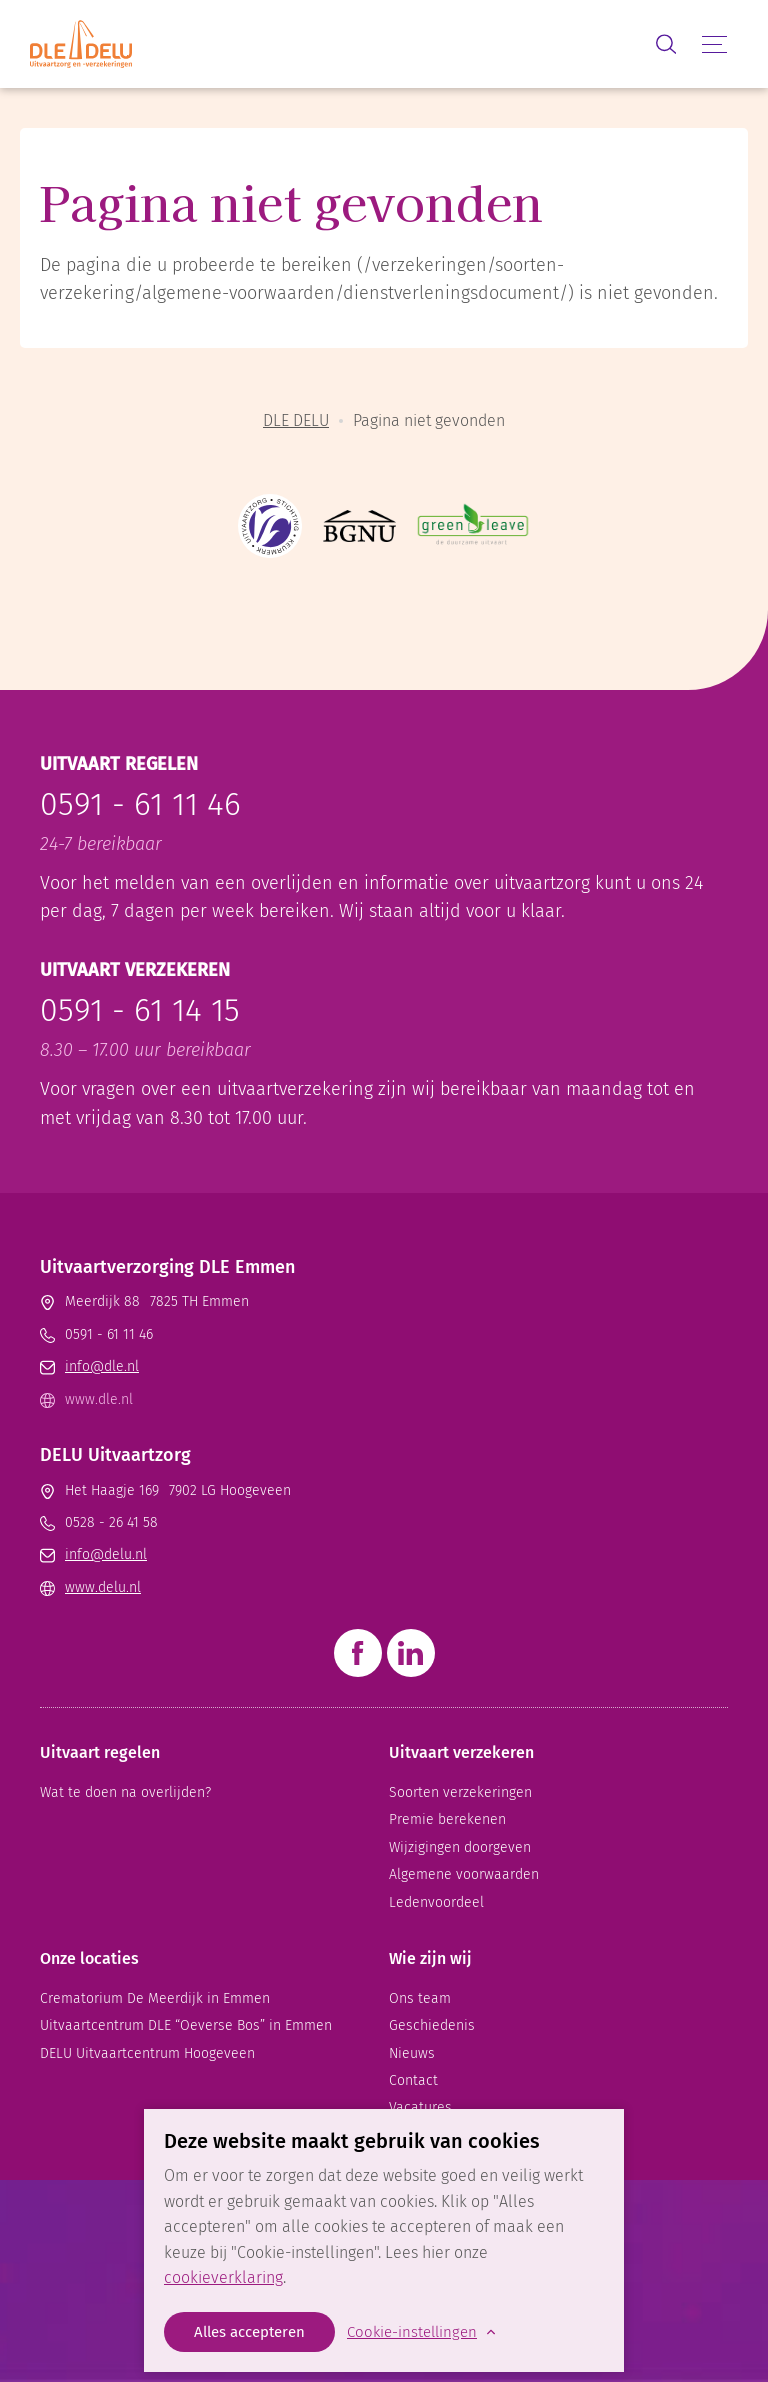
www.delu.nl (103, 1587)
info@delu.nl (106, 1554)
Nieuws (412, 2053)
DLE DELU (296, 420)
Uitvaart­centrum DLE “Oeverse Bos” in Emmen (186, 2025)
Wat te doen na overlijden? (125, 1792)
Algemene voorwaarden (464, 1874)
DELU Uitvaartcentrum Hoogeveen (147, 2053)
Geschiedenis (432, 2025)
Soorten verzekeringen (460, 1792)
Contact (413, 2080)
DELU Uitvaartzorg (115, 1455)
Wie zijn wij (430, 1958)
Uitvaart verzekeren (461, 1752)
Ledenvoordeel (436, 1902)
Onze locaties (89, 1958)
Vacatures (420, 2107)
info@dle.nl (102, 1366)
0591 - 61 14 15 (140, 1010)
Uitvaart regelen (100, 1752)
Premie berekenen (447, 1819)
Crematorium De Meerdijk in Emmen (155, 1998)
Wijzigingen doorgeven (460, 1847)
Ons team (420, 1998)
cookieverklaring (223, 2277)
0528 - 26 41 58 (111, 1522)
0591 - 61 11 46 (140, 804)
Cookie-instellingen (412, 2332)
